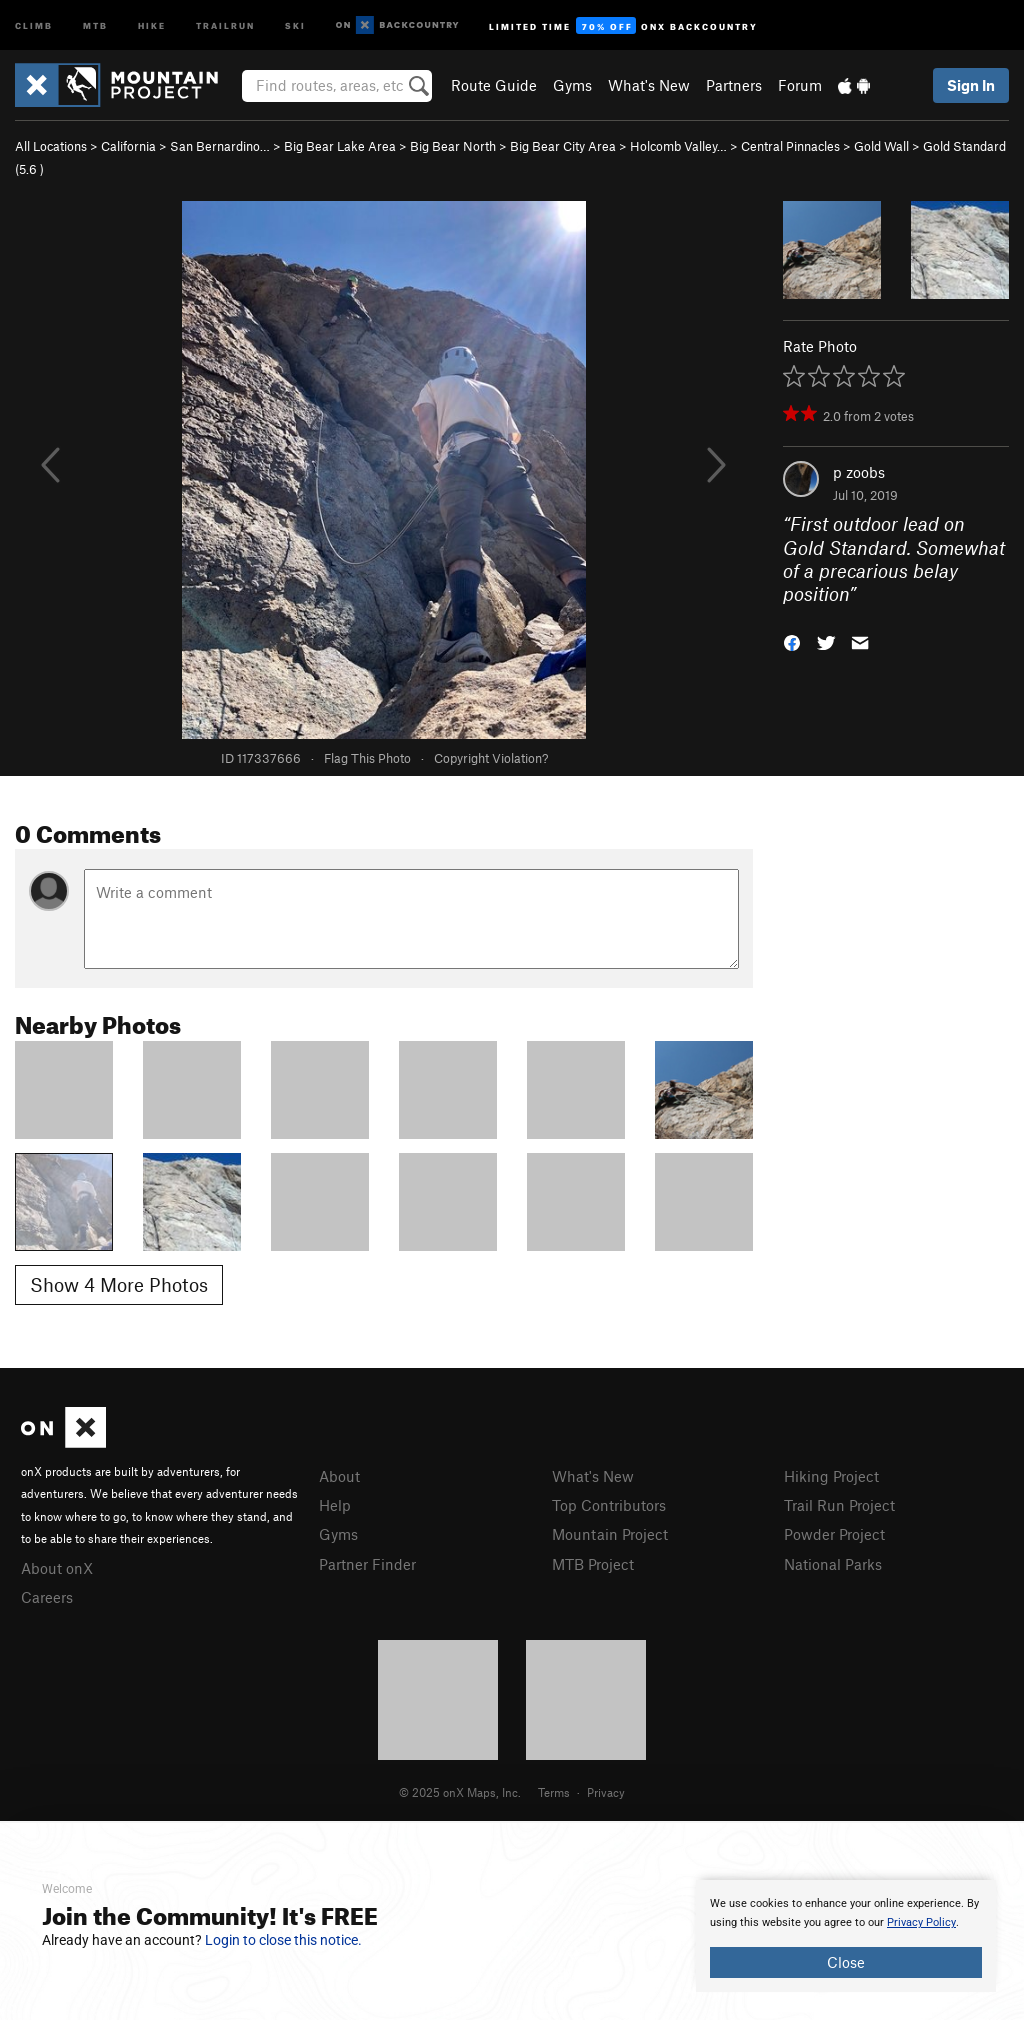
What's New (649, 85)
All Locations (51, 146)
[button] (792, 641)
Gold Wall (881, 146)
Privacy (606, 1792)
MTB (95, 24)
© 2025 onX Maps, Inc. (460, 1792)
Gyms (572, 85)
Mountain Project (610, 1534)
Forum (800, 85)
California (128, 146)
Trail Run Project (839, 1505)
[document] (846, 1936)
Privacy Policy (921, 1922)
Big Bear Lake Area (340, 146)
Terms (554, 1792)
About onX (57, 1568)
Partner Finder (367, 1564)
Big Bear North (453, 146)
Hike (152, 24)
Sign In (971, 85)
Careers (47, 1597)
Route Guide (494, 85)
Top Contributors (609, 1505)
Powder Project (834, 1534)
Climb (34, 24)
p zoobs (859, 472)
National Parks (833, 1564)
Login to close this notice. (283, 1940)
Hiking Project (831, 1476)
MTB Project (593, 1564)
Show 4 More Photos (119, 1284)
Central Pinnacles (790, 146)
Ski (295, 24)
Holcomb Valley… (678, 146)
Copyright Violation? (491, 758)
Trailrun (225, 24)
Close (846, 1962)
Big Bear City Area (563, 146)
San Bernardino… (220, 146)
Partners (734, 85)
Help (335, 1505)
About (339, 1476)
